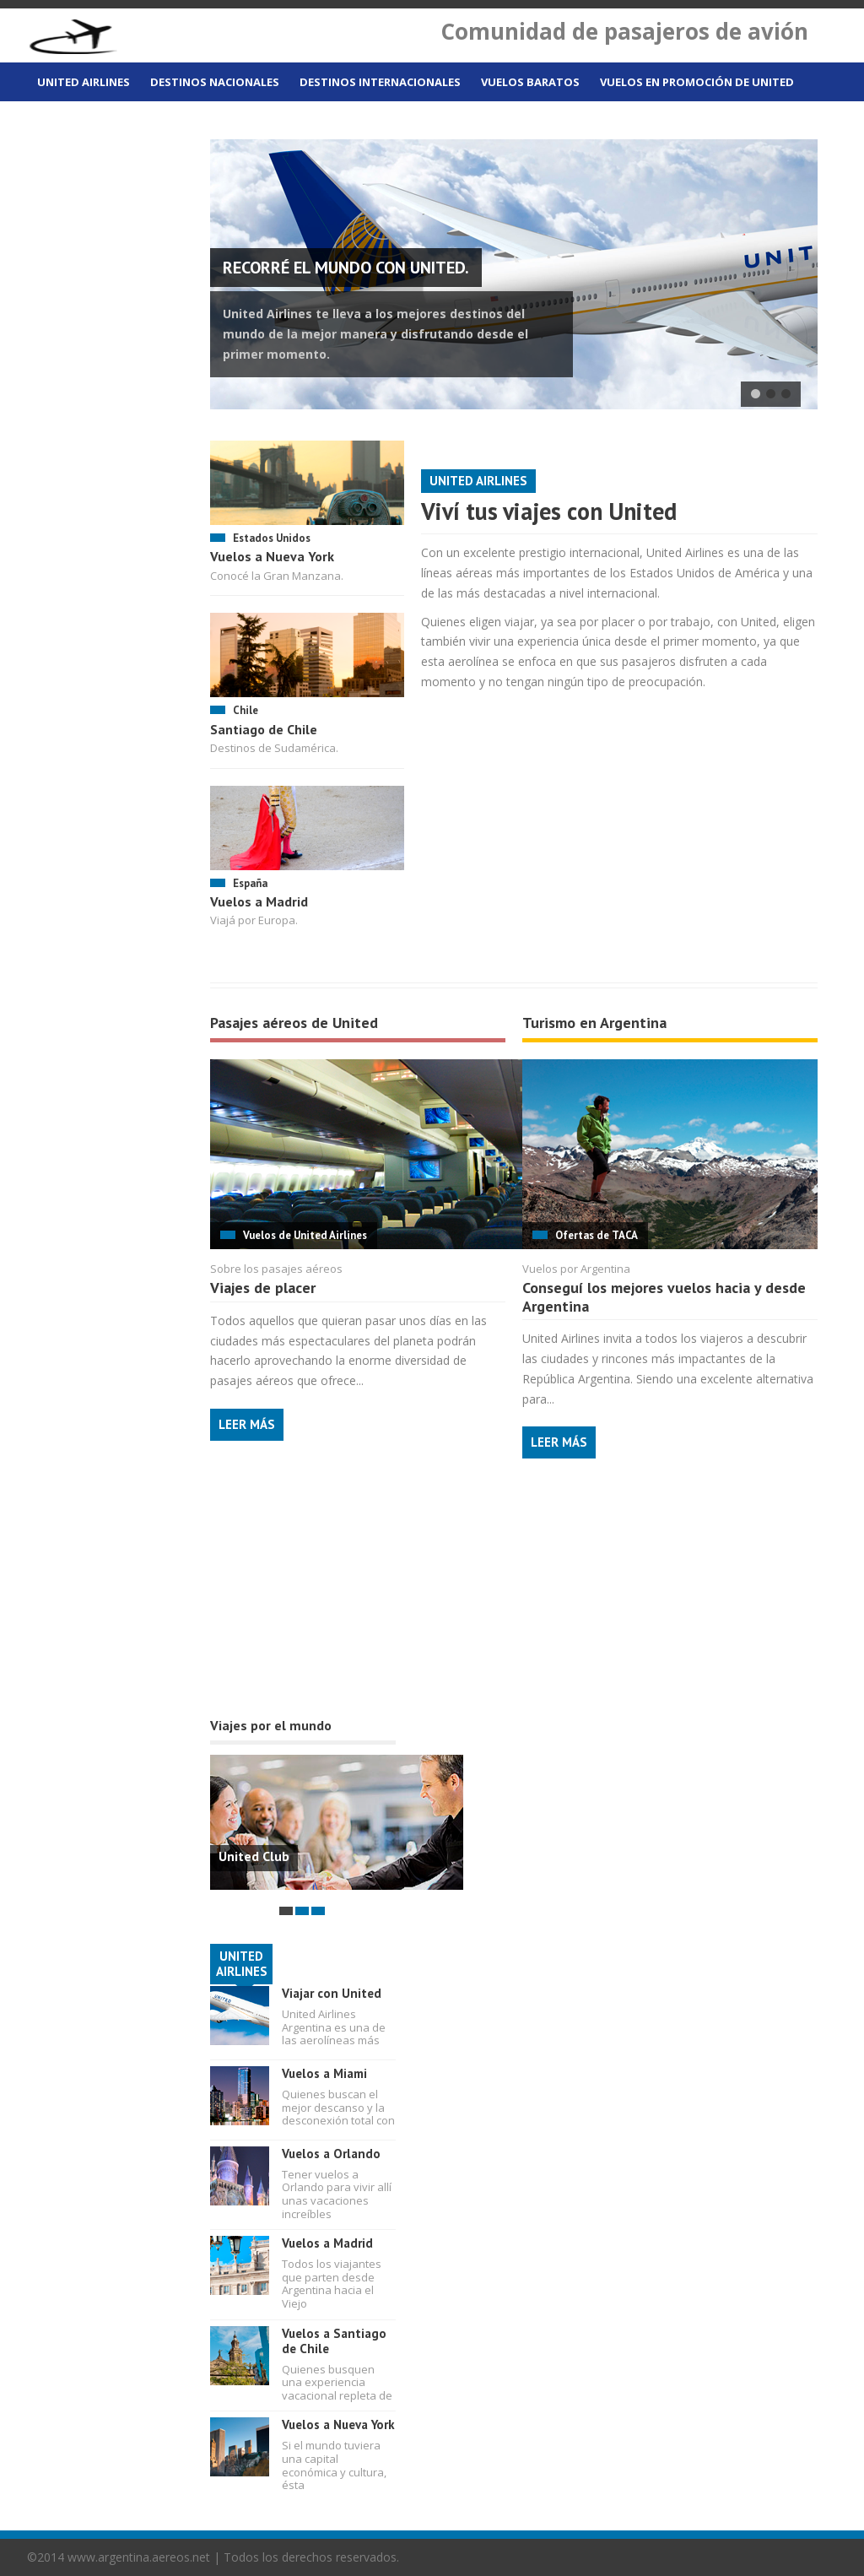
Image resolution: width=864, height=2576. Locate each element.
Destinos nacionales (214, 81)
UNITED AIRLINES (241, 1963)
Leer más (247, 1424)
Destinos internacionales (380, 81)
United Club (254, 1856)
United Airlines (83, 81)
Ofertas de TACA (596, 1235)
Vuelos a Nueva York (272, 556)
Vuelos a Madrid (259, 901)
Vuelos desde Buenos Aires (118, 124)
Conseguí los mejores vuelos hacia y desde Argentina (664, 1297)
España (250, 883)
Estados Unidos (271, 538)
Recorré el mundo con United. (346, 268)
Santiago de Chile (263, 729)
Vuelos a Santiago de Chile (334, 2341)
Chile (245, 710)
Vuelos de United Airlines (305, 1235)
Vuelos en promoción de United (697, 81)
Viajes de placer (263, 1287)
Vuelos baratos (530, 81)
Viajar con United (331, 1993)
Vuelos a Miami (324, 2073)
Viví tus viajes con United (549, 511)
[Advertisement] (336, 1606)
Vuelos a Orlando (331, 2154)
